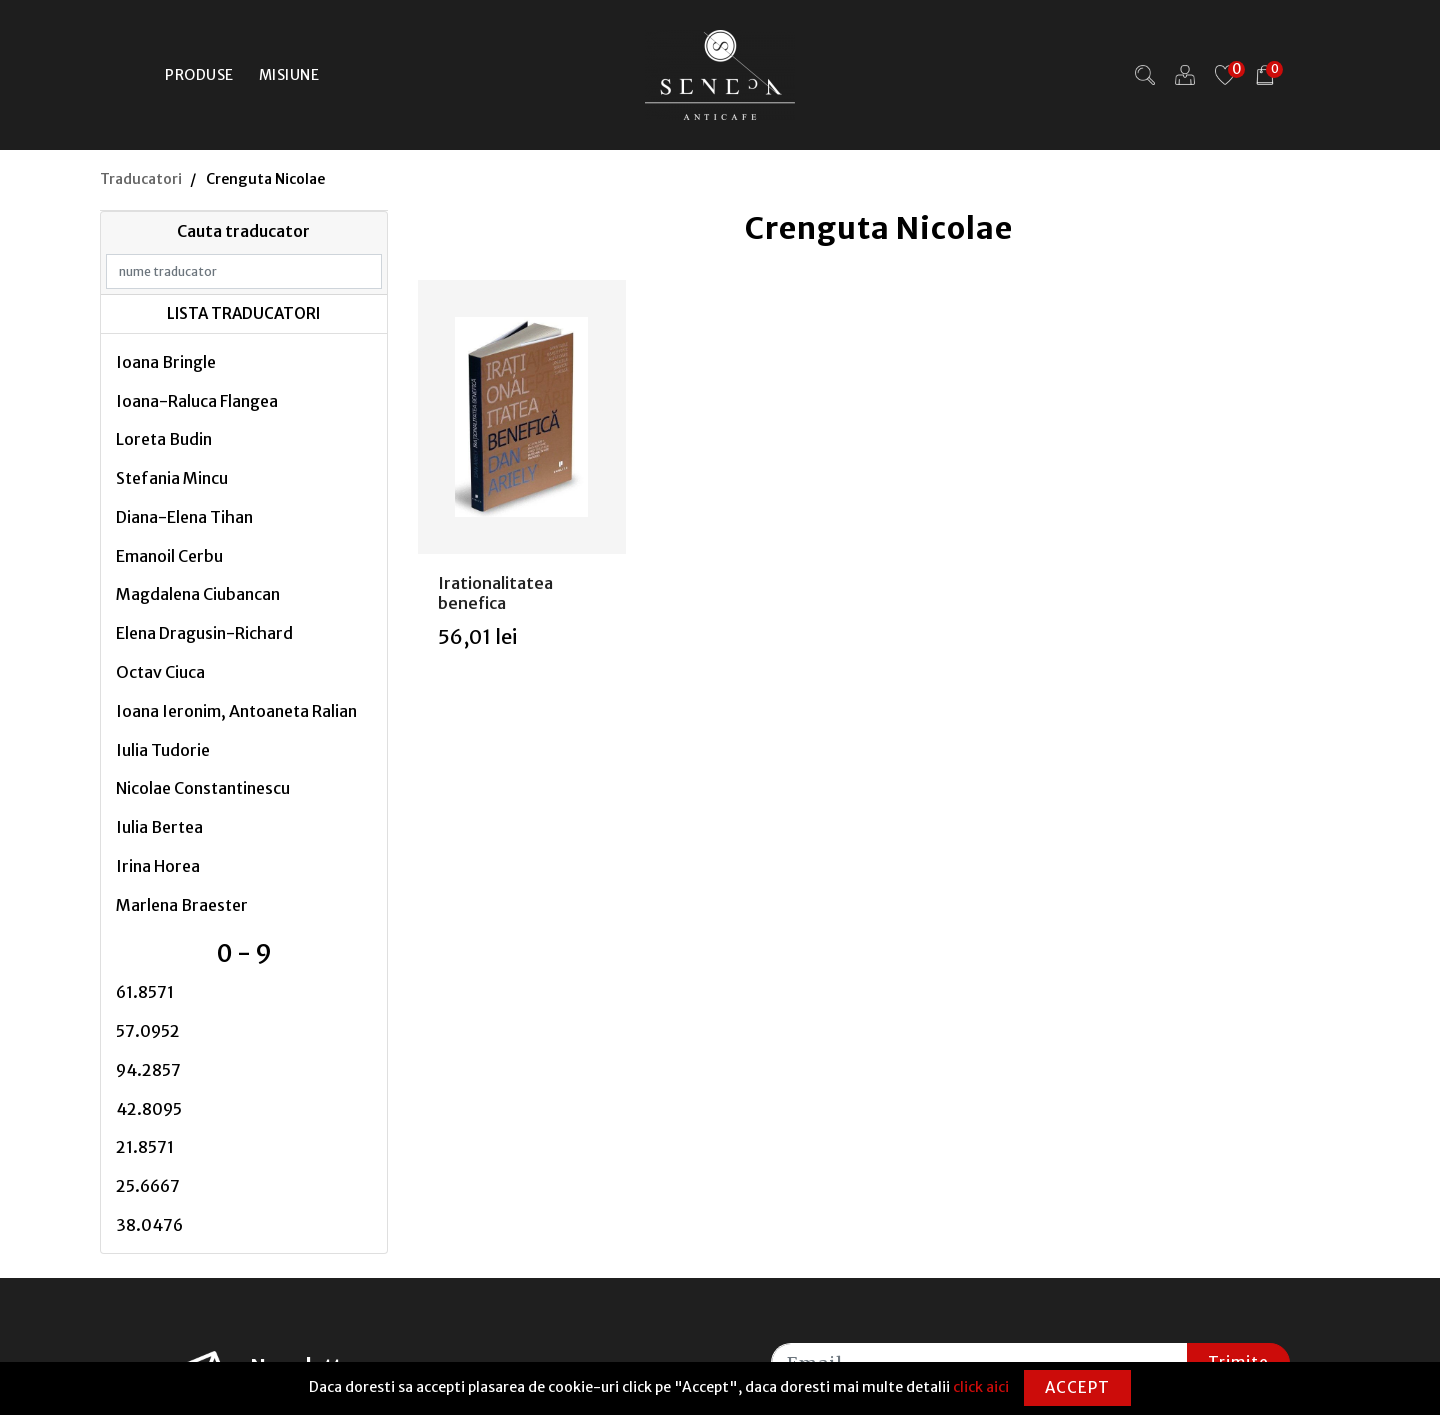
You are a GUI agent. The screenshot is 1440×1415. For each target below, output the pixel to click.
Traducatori (141, 179)
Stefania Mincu (172, 478)
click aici (981, 1387)
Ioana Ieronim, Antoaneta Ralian (236, 711)
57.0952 (148, 1031)
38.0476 (149, 1225)
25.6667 (148, 1186)
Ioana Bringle (166, 362)
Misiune (289, 75)
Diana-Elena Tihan (184, 517)
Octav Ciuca (160, 672)
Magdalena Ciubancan (198, 594)
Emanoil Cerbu (169, 556)
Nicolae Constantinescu (203, 788)
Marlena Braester (182, 905)
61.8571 (145, 992)
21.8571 (145, 1147)
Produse (199, 75)
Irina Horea (158, 866)
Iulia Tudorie (163, 750)
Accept (1077, 1387)
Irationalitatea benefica (495, 592)
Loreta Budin (164, 439)
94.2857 (148, 1070)
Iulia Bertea (159, 827)
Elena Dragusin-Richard (204, 633)
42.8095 (149, 1109)
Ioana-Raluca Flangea (197, 401)
